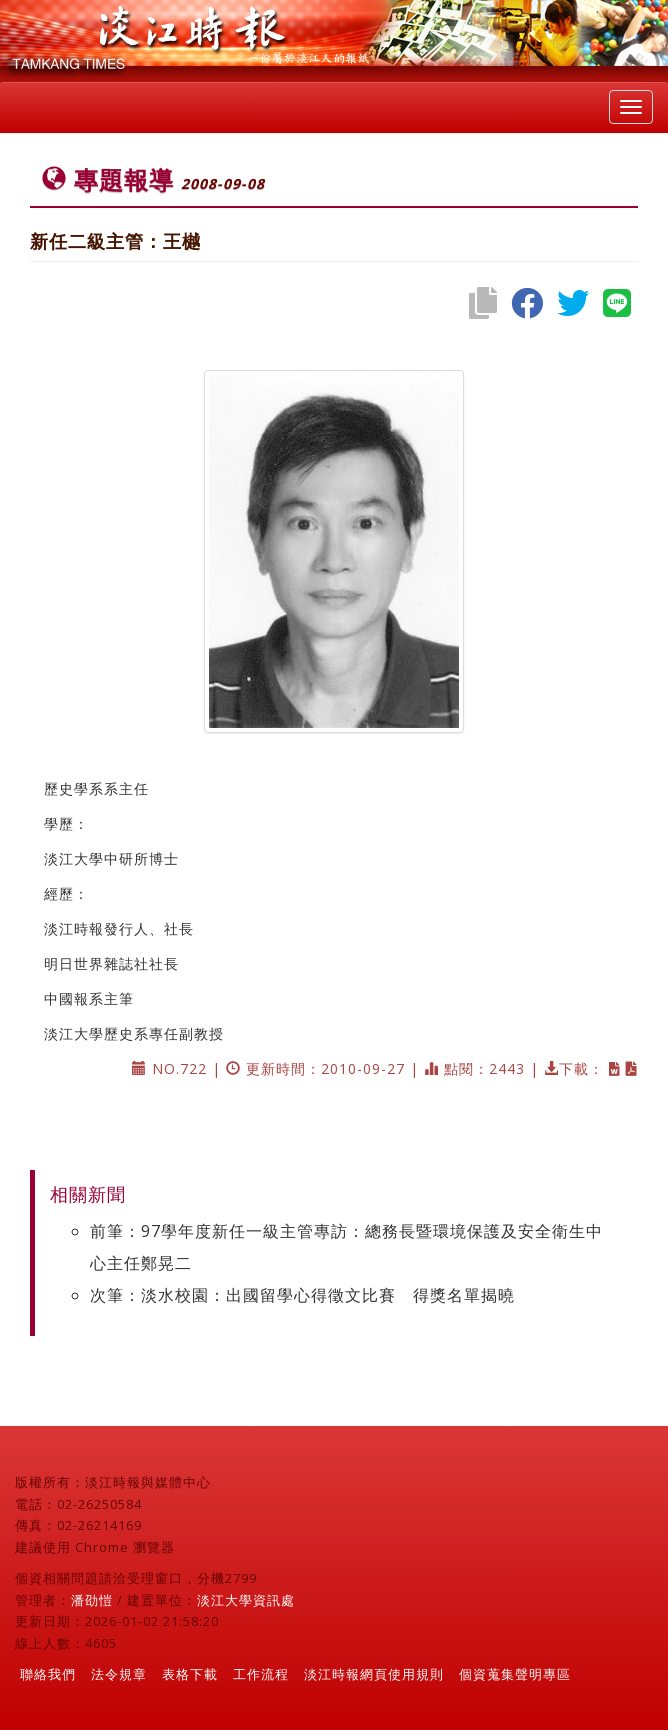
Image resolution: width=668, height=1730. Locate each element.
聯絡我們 (48, 1674)
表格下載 (190, 1674)
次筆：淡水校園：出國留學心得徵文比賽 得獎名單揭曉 (302, 1295)
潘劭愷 (92, 1600)
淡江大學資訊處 (246, 1600)
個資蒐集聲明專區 (515, 1674)
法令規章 (119, 1674)
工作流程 (261, 1674)
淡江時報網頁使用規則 (374, 1674)
